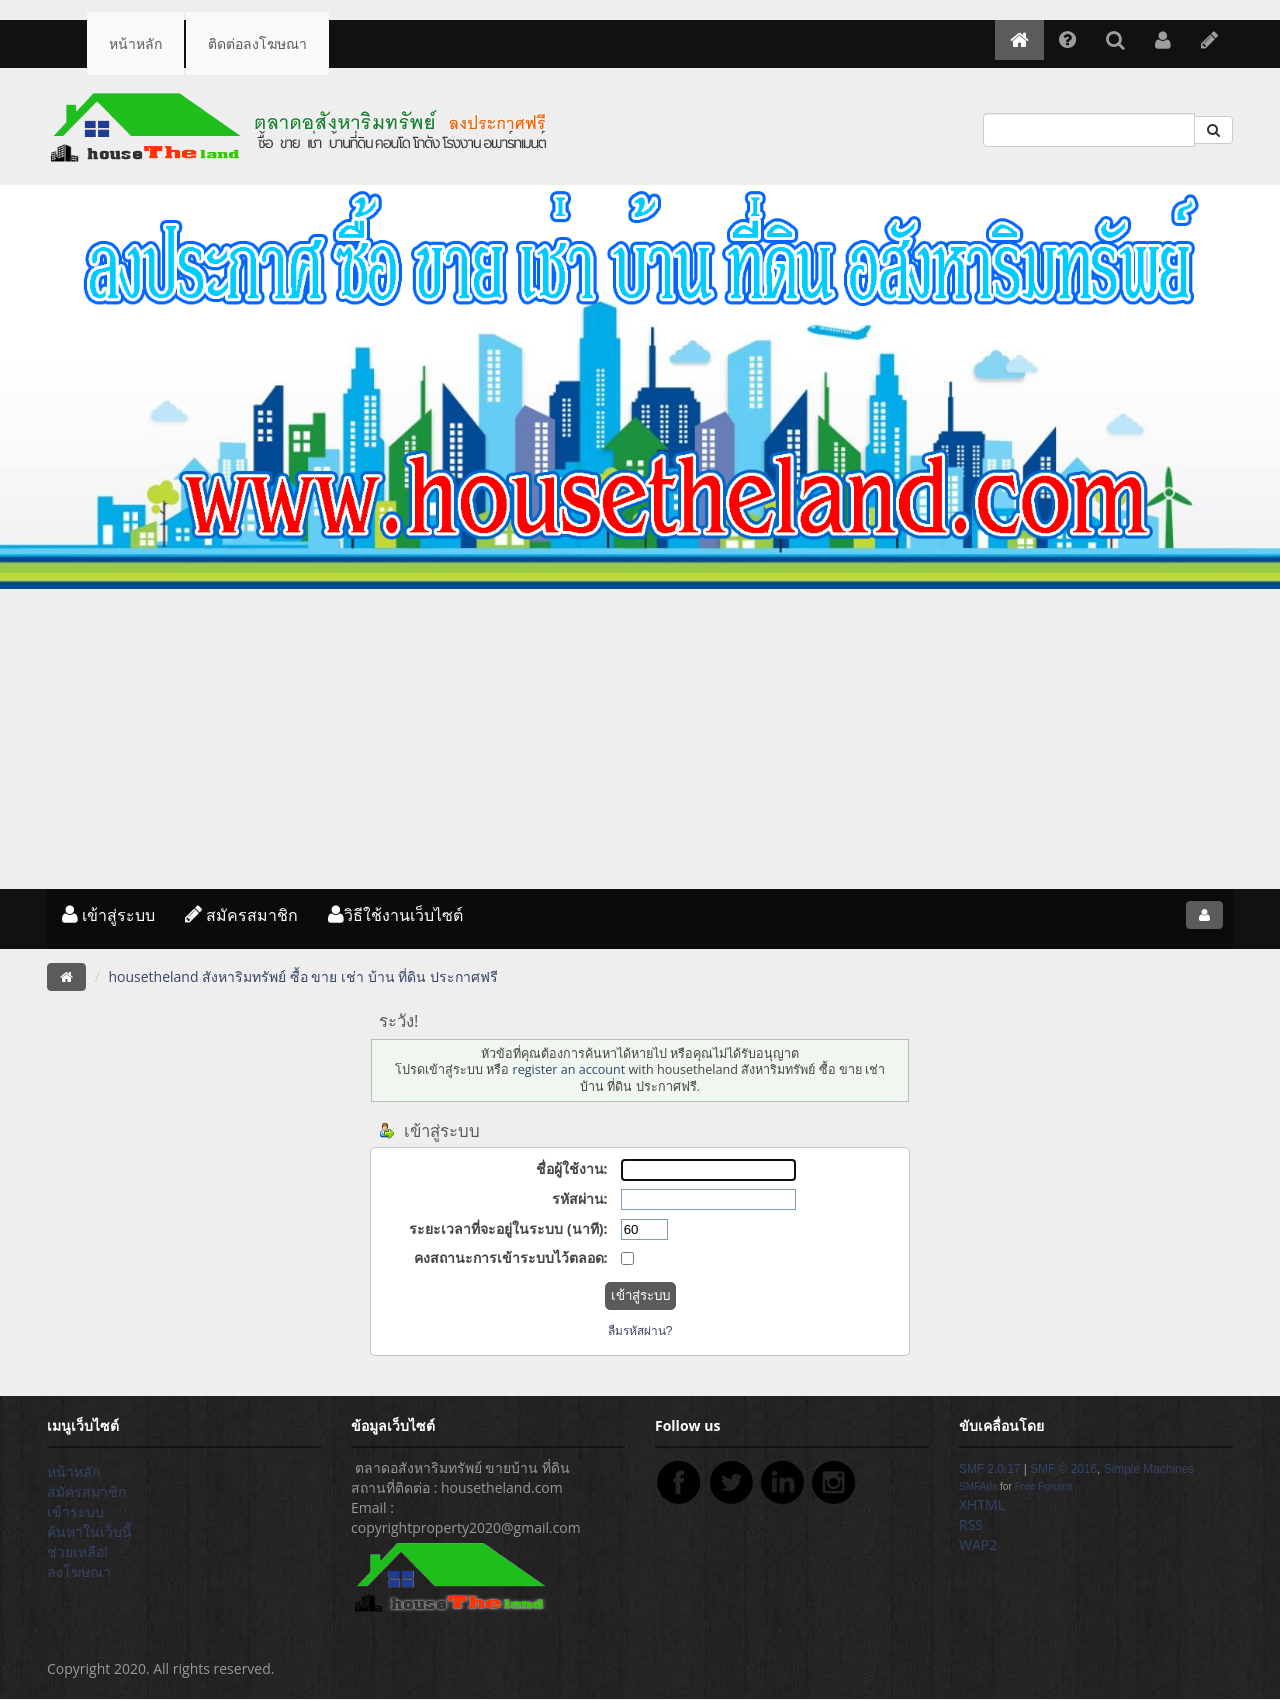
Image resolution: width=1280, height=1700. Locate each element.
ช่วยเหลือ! (77, 1551)
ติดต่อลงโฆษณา (257, 43)
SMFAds (978, 1486)
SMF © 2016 (1063, 1469)
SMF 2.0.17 (989, 1469)
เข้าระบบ (75, 1511)
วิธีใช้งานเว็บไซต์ (395, 915)
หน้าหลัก (135, 43)
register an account (568, 1069)
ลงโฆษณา (79, 1571)
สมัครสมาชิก (241, 915)
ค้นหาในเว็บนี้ (89, 1531)
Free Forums (1044, 1486)
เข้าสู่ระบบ (108, 915)
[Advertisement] (640, 739)
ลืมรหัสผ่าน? (640, 1331)
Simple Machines (1149, 1469)
